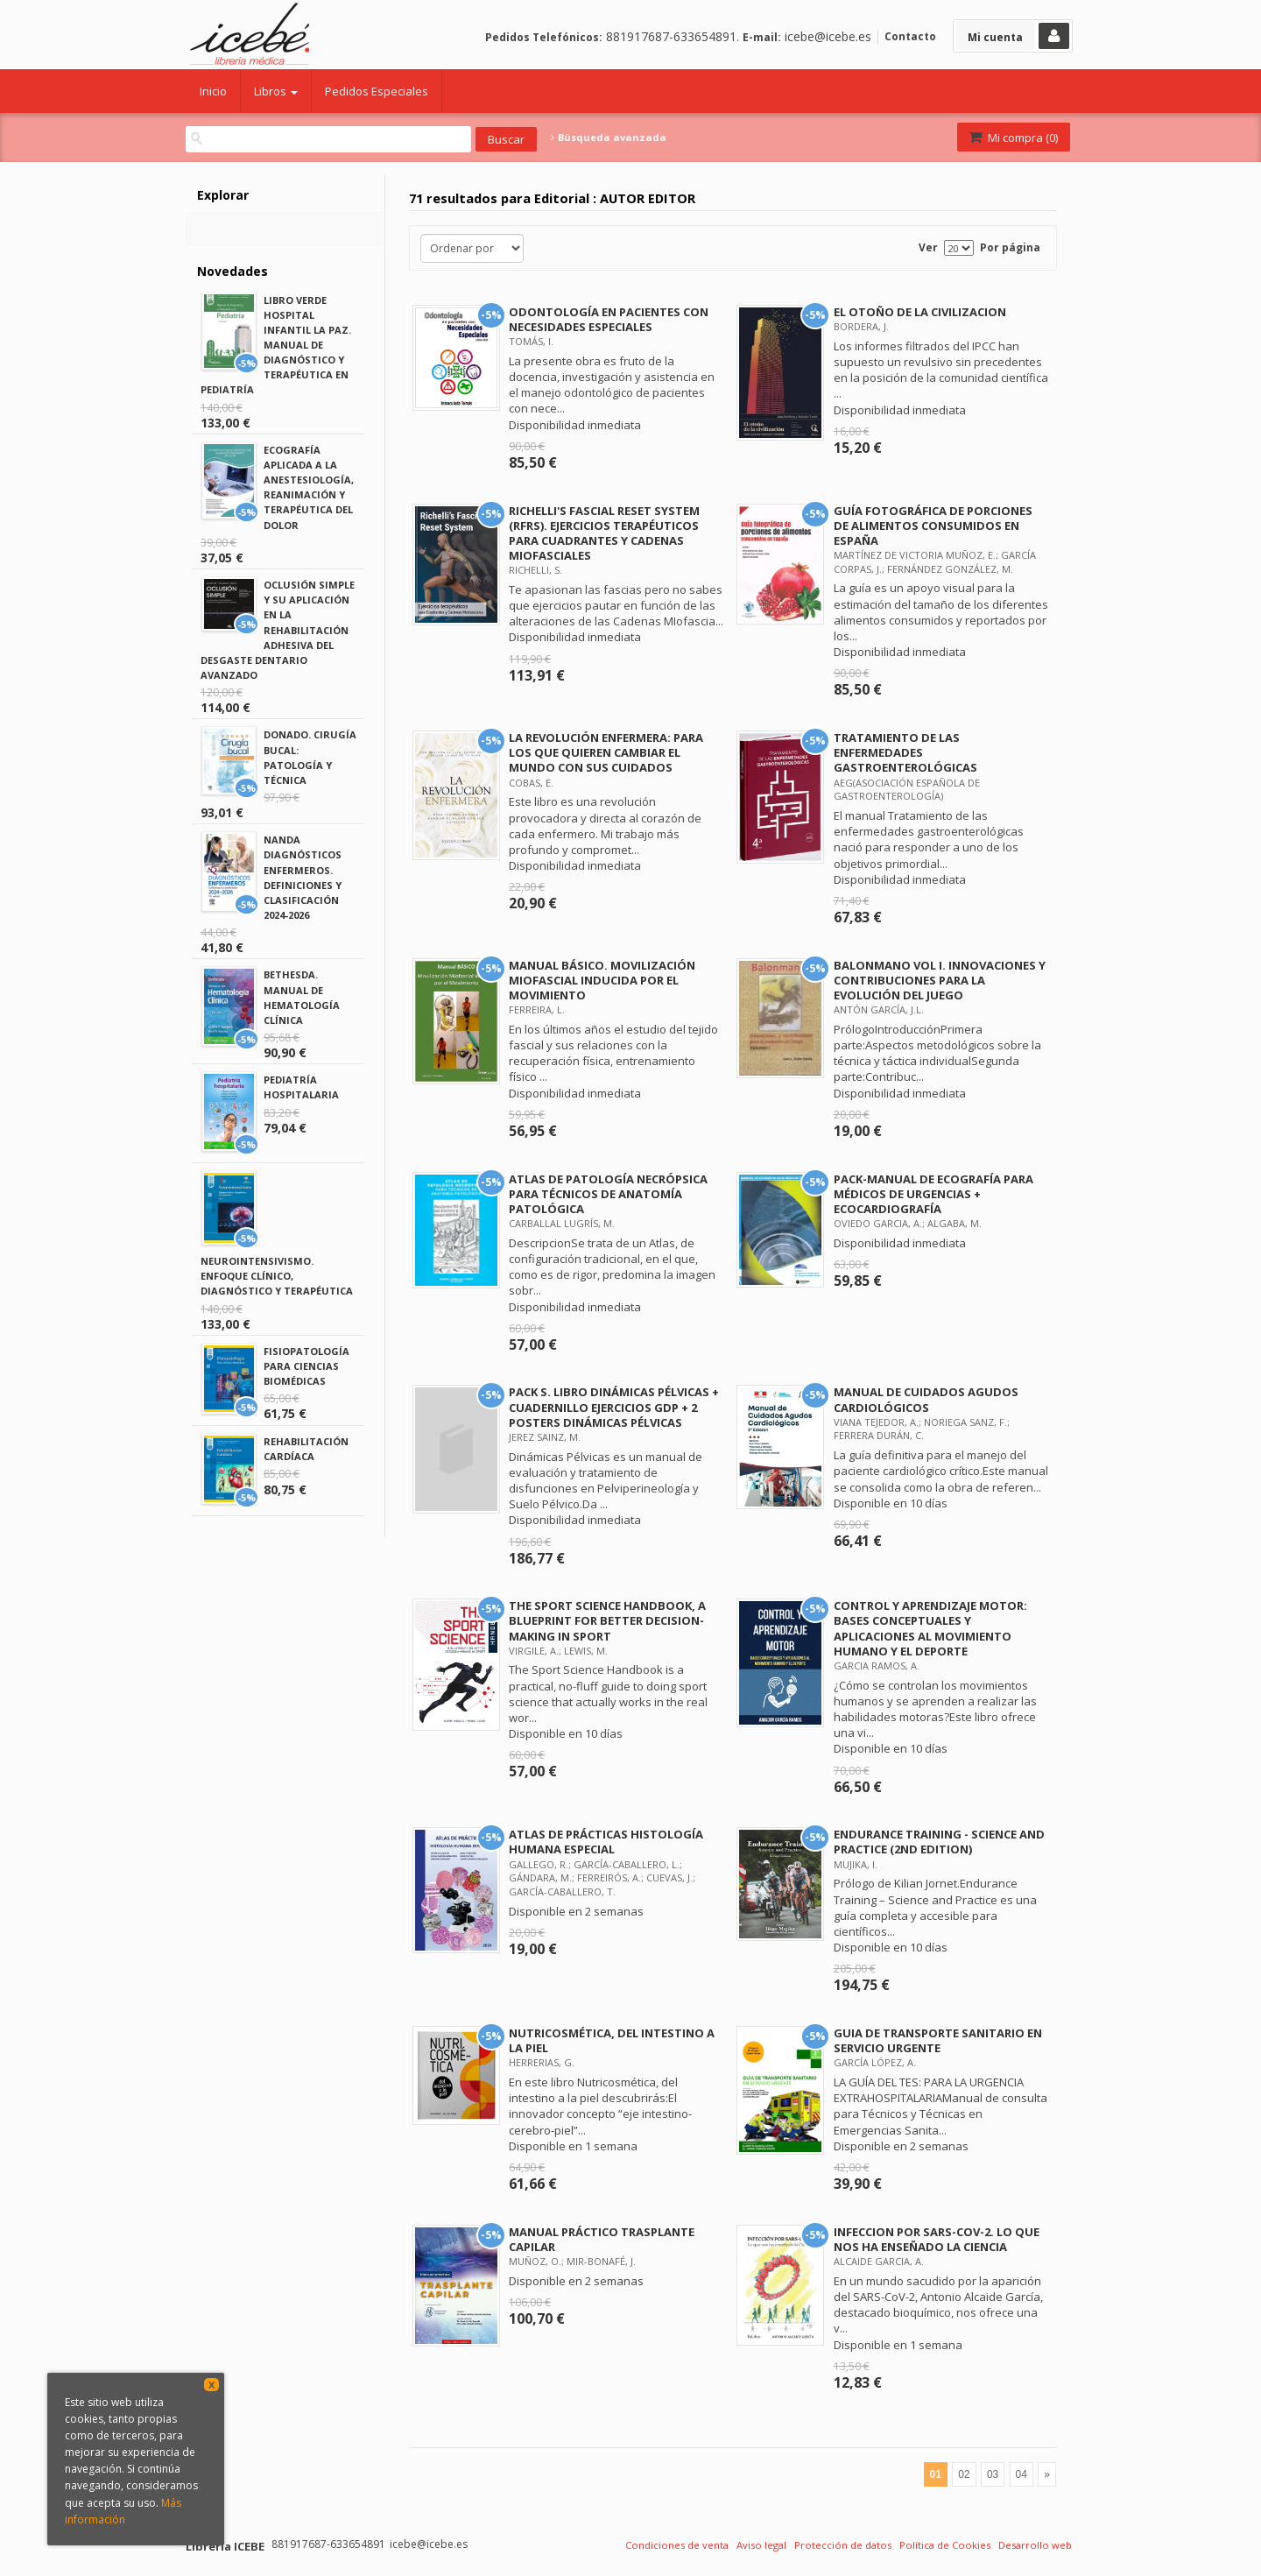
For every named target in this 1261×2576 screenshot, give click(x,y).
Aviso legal (761, 2544)
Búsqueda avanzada (608, 137)
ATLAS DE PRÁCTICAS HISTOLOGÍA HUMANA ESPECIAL (606, 1841)
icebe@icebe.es (828, 36)
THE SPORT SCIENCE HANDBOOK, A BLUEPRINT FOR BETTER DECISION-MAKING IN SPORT (607, 1620)
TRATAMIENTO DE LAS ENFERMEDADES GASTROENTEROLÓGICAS (905, 752)
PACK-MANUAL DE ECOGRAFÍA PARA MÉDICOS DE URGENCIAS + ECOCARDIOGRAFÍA (933, 1194)
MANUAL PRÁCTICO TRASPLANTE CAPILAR (601, 2239)
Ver (928, 247)
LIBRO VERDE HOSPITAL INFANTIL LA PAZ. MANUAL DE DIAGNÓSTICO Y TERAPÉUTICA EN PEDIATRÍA (276, 345)
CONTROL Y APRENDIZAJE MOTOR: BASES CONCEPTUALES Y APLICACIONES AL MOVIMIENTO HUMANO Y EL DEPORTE (930, 1628)
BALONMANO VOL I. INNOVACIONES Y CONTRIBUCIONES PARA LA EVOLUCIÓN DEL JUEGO (940, 980)
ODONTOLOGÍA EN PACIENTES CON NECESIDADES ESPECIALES (608, 319)
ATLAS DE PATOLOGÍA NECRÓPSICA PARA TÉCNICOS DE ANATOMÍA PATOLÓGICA (608, 1194)
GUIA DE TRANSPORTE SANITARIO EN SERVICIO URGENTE (938, 2040)
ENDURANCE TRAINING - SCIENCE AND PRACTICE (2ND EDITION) (939, 1841)
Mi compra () (1012, 137)
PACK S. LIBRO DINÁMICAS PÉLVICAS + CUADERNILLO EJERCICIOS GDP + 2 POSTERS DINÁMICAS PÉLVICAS (614, 1406)
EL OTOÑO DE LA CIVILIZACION (920, 312)
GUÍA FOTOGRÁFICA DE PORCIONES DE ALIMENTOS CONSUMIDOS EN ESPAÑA (933, 525)
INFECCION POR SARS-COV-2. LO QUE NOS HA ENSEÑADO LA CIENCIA (936, 2239)
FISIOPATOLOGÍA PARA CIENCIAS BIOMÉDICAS (306, 1365)
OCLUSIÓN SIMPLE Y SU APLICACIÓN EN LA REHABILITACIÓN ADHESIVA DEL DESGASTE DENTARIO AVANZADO (278, 629)
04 (1021, 2474)
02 (963, 2474)
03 (992, 2474)
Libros (276, 91)
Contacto (910, 36)
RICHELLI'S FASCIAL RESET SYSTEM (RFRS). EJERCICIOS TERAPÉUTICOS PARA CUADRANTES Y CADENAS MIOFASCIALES (604, 533)
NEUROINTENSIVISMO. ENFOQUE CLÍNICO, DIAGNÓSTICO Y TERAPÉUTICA (277, 1275)
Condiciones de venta (677, 2544)
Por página (1010, 247)
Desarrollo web (1035, 2544)
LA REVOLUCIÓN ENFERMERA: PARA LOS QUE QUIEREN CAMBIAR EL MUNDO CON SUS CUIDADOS (606, 752)
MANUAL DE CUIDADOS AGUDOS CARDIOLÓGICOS (926, 1399)
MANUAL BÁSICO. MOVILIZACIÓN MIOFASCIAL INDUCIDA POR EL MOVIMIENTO (602, 980)
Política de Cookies (944, 2544)
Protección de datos (842, 2544)
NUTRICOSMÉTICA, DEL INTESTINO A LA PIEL (612, 2040)
